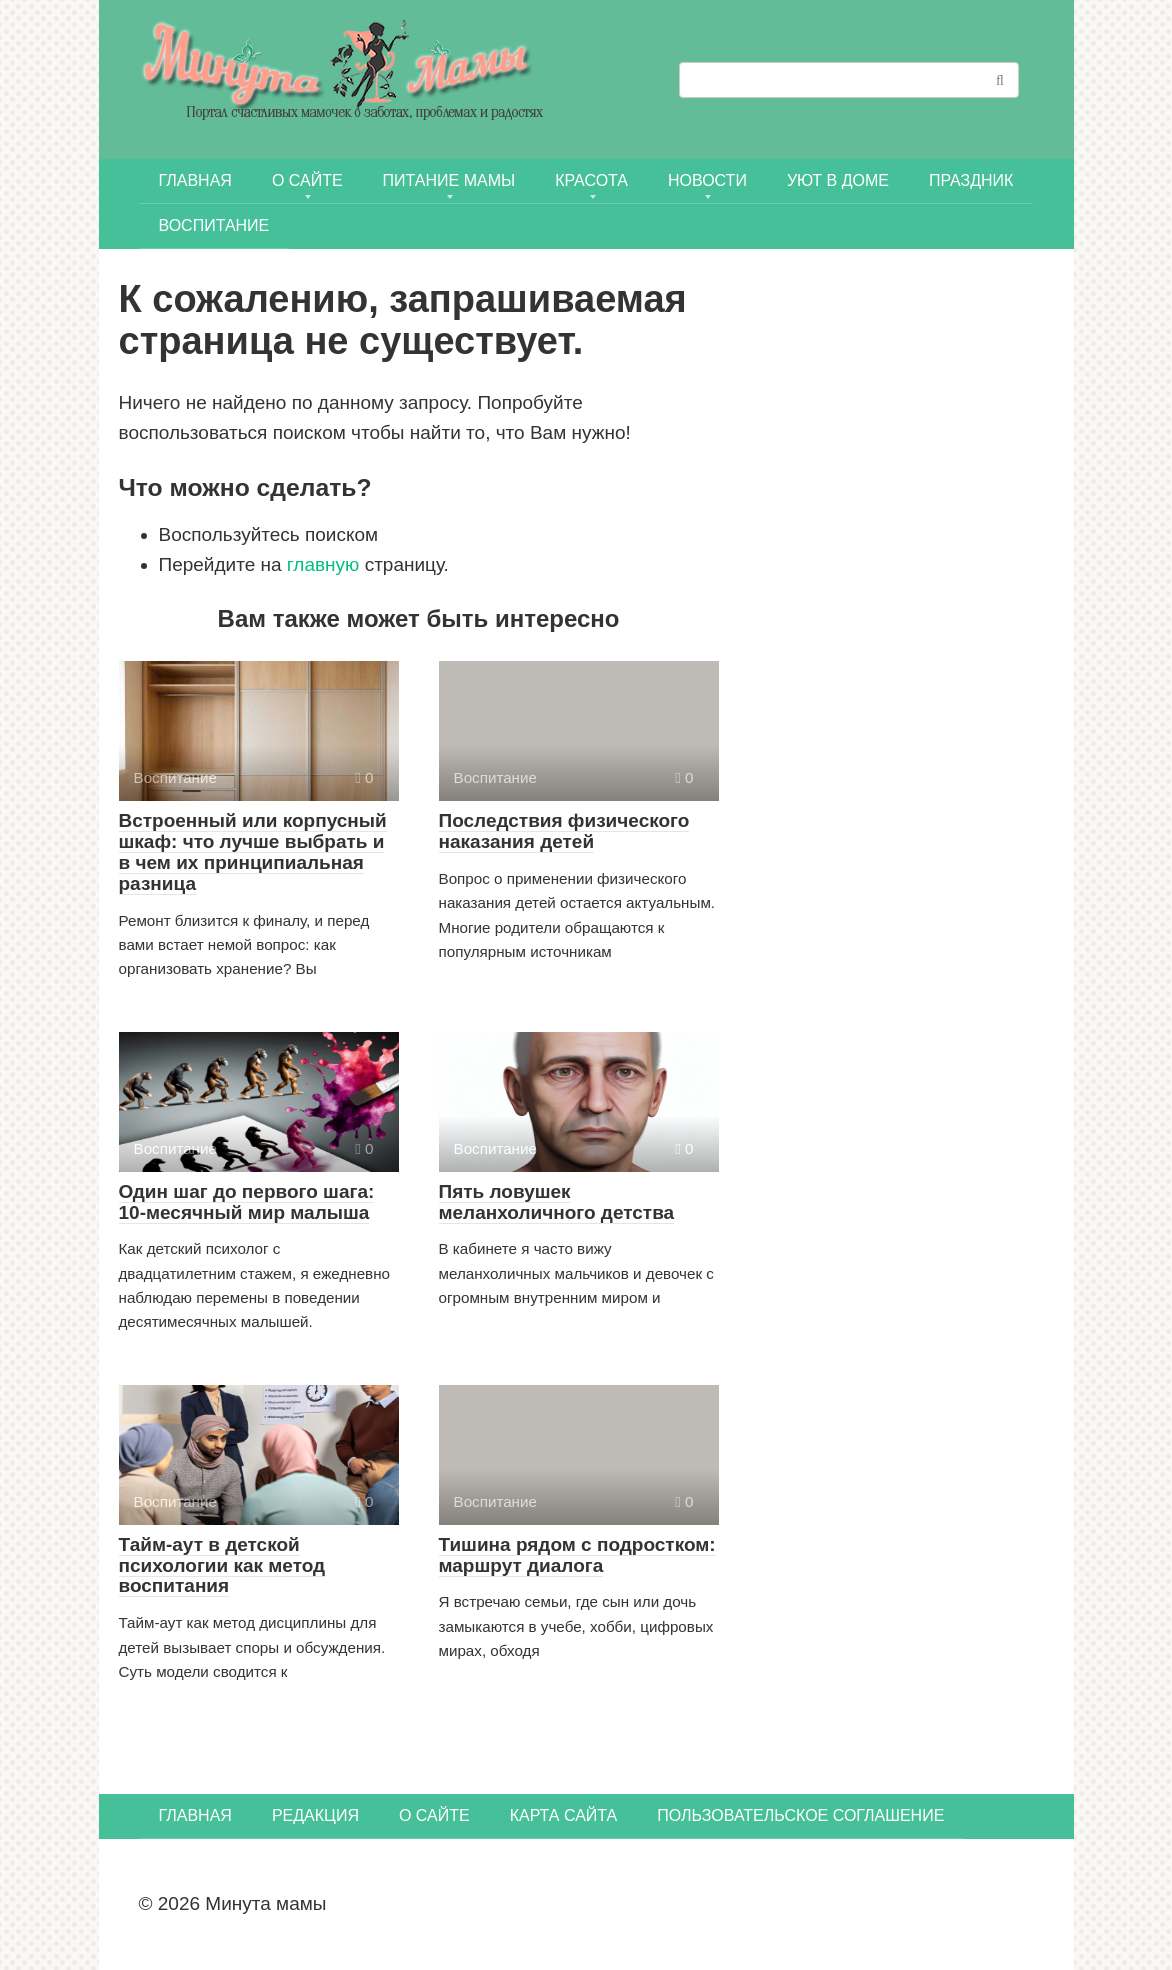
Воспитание (214, 225)
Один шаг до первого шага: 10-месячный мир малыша (247, 1202)
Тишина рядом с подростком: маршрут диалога (577, 1555)
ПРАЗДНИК (971, 180)
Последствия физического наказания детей (564, 831)
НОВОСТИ (707, 180)
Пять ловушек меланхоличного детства (557, 1202)
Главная (195, 180)
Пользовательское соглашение (800, 1815)
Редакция (315, 1815)
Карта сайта (564, 1815)
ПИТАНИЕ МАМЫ (449, 180)
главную (323, 564)
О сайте (307, 180)
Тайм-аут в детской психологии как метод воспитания (222, 1565)
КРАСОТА (591, 180)
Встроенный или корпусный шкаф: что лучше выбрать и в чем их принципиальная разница (253, 852)
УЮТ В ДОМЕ (838, 180)
